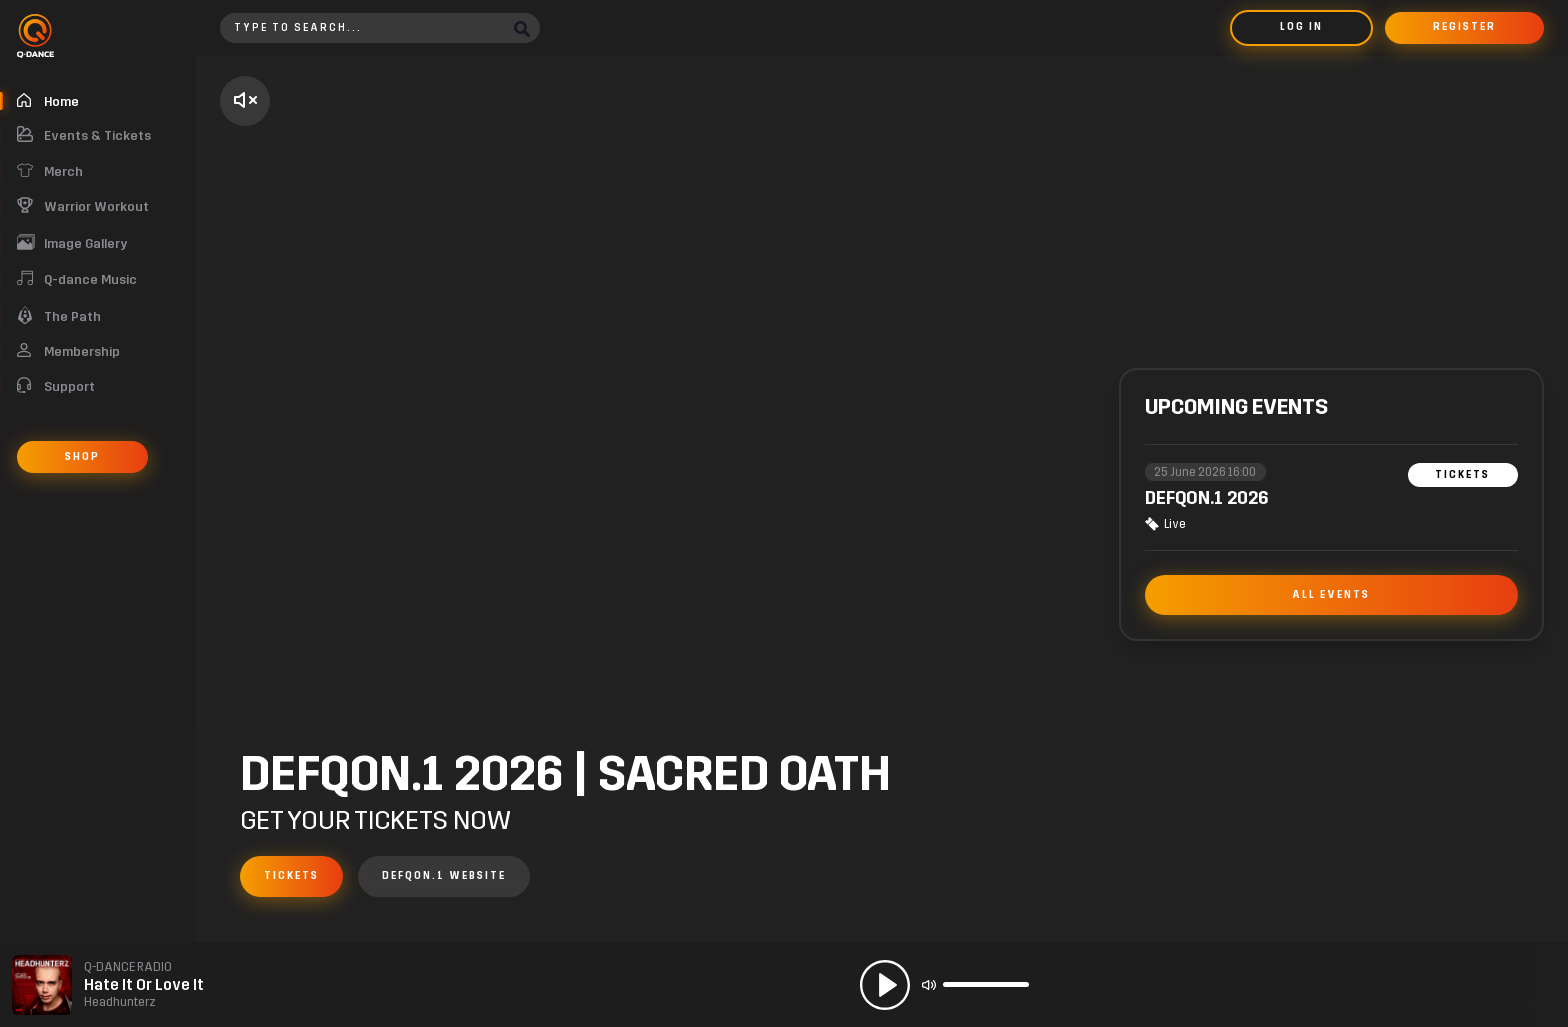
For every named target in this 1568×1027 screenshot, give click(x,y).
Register (1464, 27)
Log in (1301, 27)
